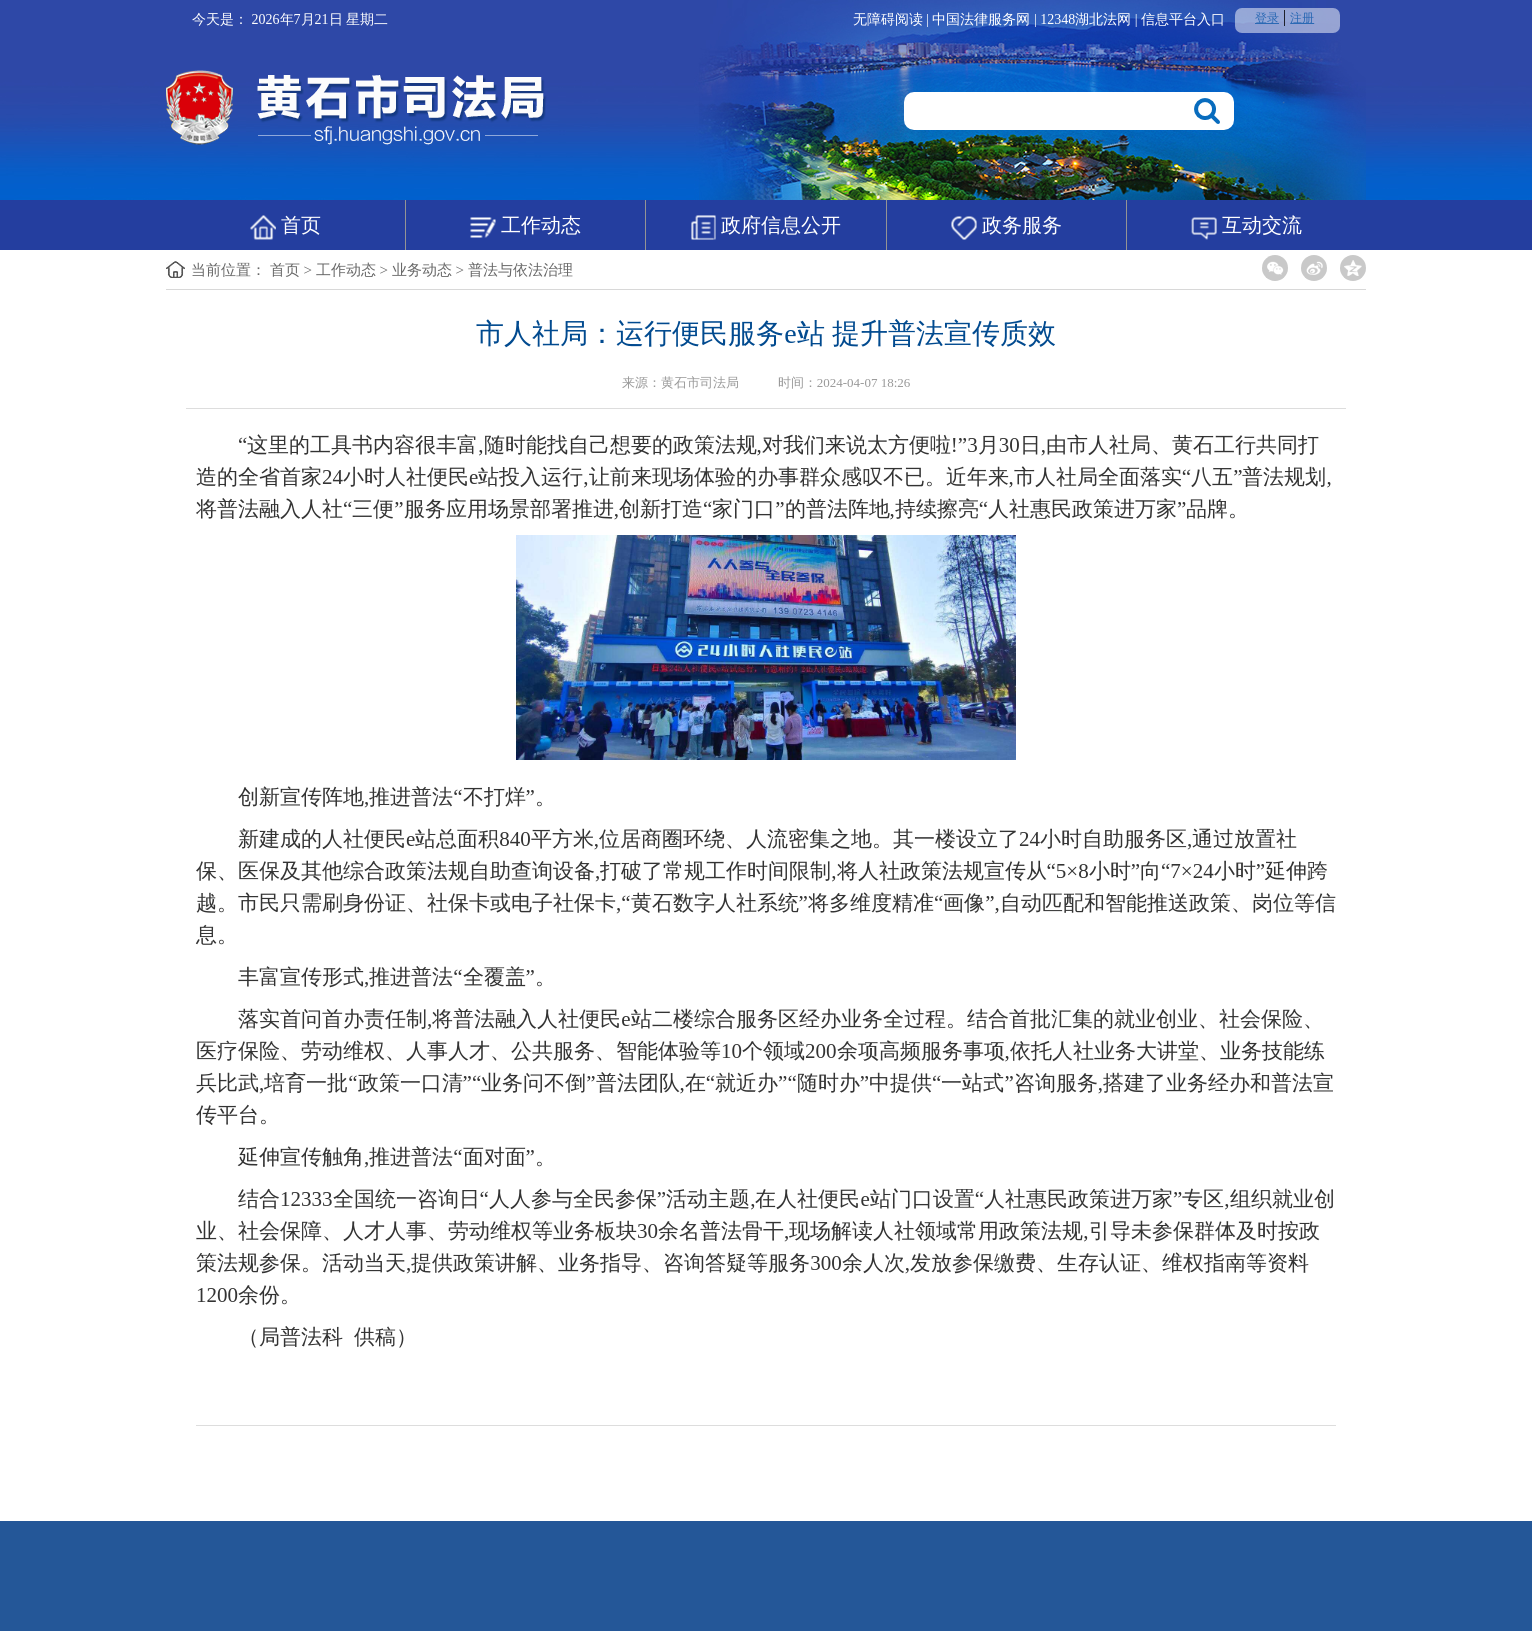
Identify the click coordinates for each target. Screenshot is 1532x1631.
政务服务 (1006, 227)
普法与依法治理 (520, 270)
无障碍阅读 (888, 19)
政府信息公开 (765, 227)
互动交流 (1246, 227)
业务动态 (422, 270)
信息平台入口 (1183, 19)
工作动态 (525, 227)
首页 (285, 227)
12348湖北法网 (1087, 19)
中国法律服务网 (983, 19)
